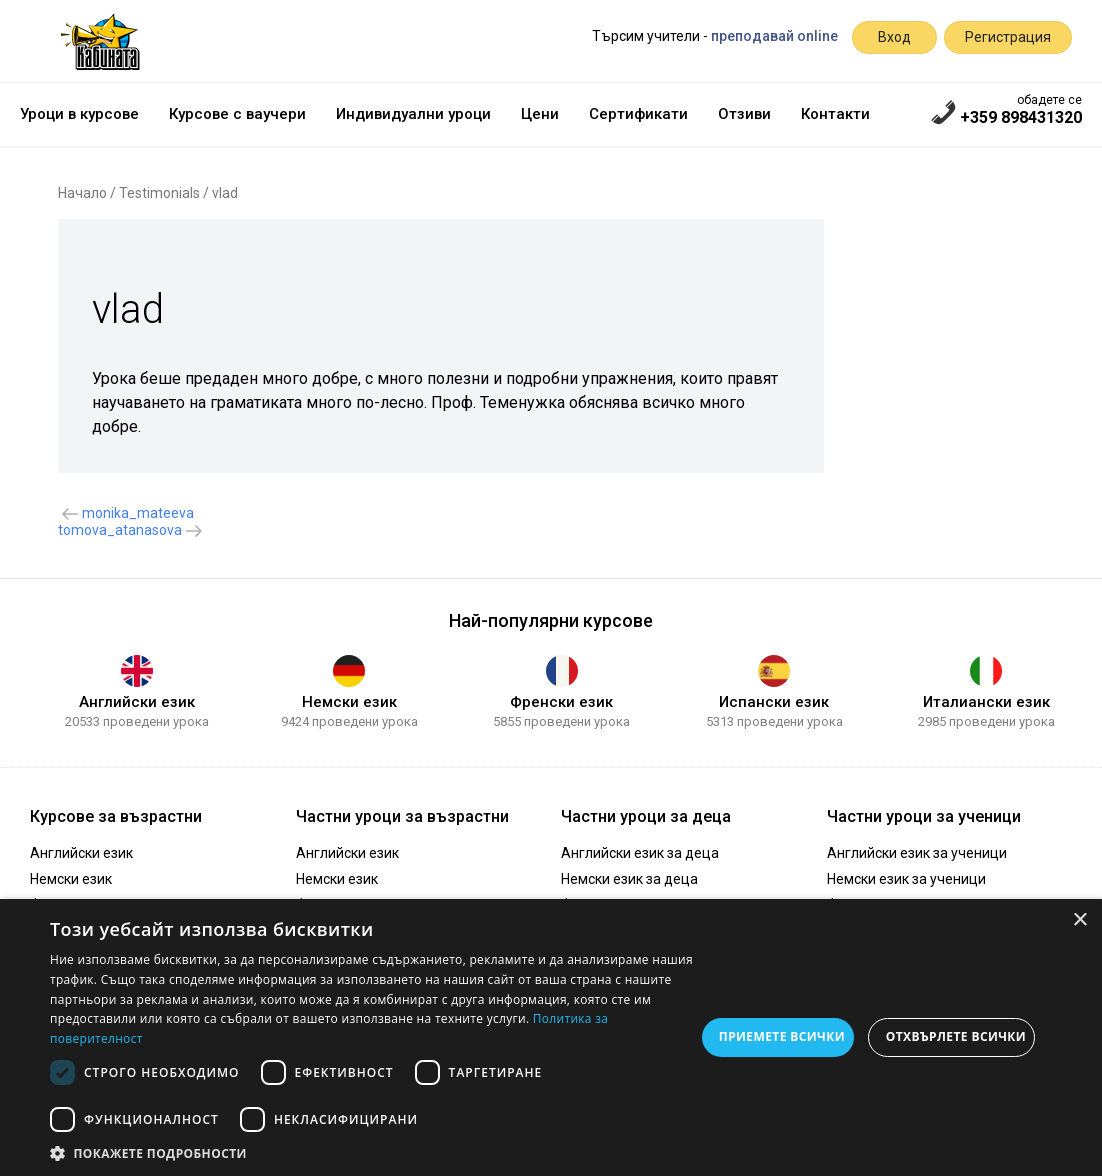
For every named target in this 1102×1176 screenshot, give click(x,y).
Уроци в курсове (79, 114)
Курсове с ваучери (237, 114)
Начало (82, 193)
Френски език (561, 702)
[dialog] (551, 1037)
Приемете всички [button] (782, 1036)
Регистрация (1008, 37)
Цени (540, 114)
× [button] (1079, 920)
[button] (372, 1152)
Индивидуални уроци (413, 114)
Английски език (137, 702)
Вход (894, 37)
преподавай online (774, 36)
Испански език (774, 702)
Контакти (835, 114)
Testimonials (159, 193)
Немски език (349, 702)
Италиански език (986, 702)
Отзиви (744, 114)
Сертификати (638, 114)
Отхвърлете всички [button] (956, 1036)
